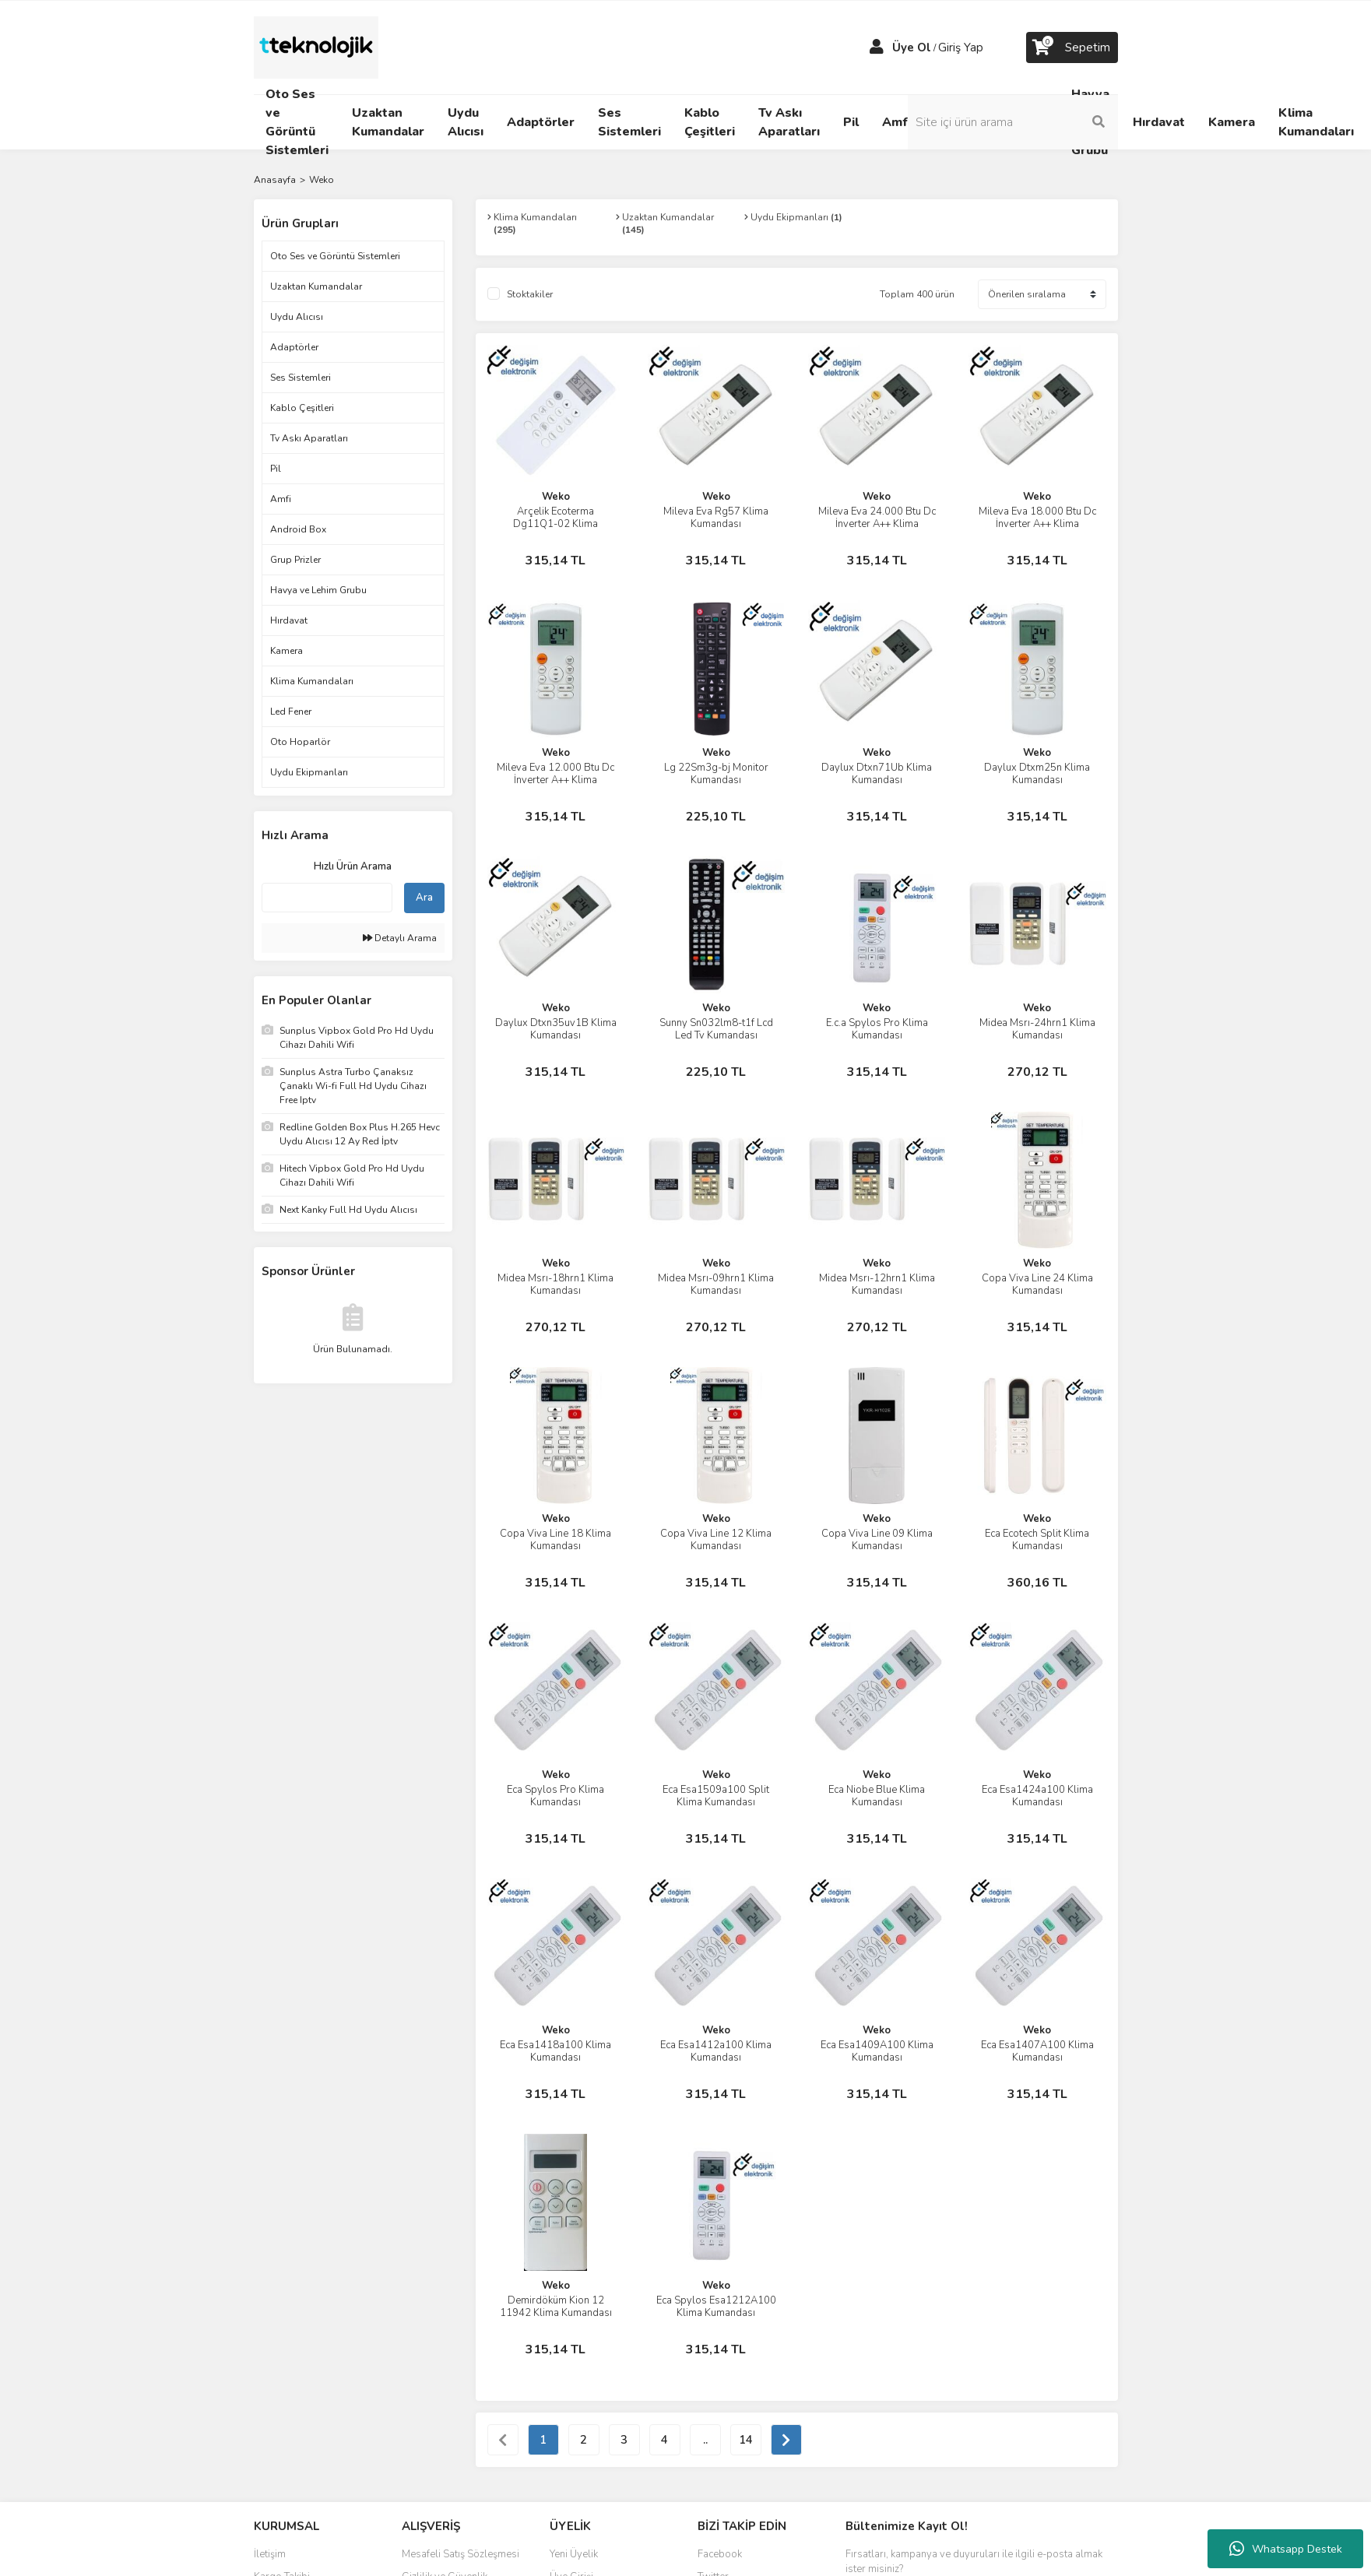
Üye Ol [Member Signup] (911, 47)
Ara (424, 898)
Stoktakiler (530, 294)
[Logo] (316, 46)
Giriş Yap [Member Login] (960, 47)
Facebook (720, 2554)
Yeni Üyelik (574, 2554)
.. (705, 2440)
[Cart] (1072, 47)
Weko (321, 180)
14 (746, 2440)
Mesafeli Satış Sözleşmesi (460, 2554)
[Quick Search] (327, 897)
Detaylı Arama (400, 938)
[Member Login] (877, 47)
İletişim (270, 2554)
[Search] (1013, 122)
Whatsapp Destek (1285, 2548)
